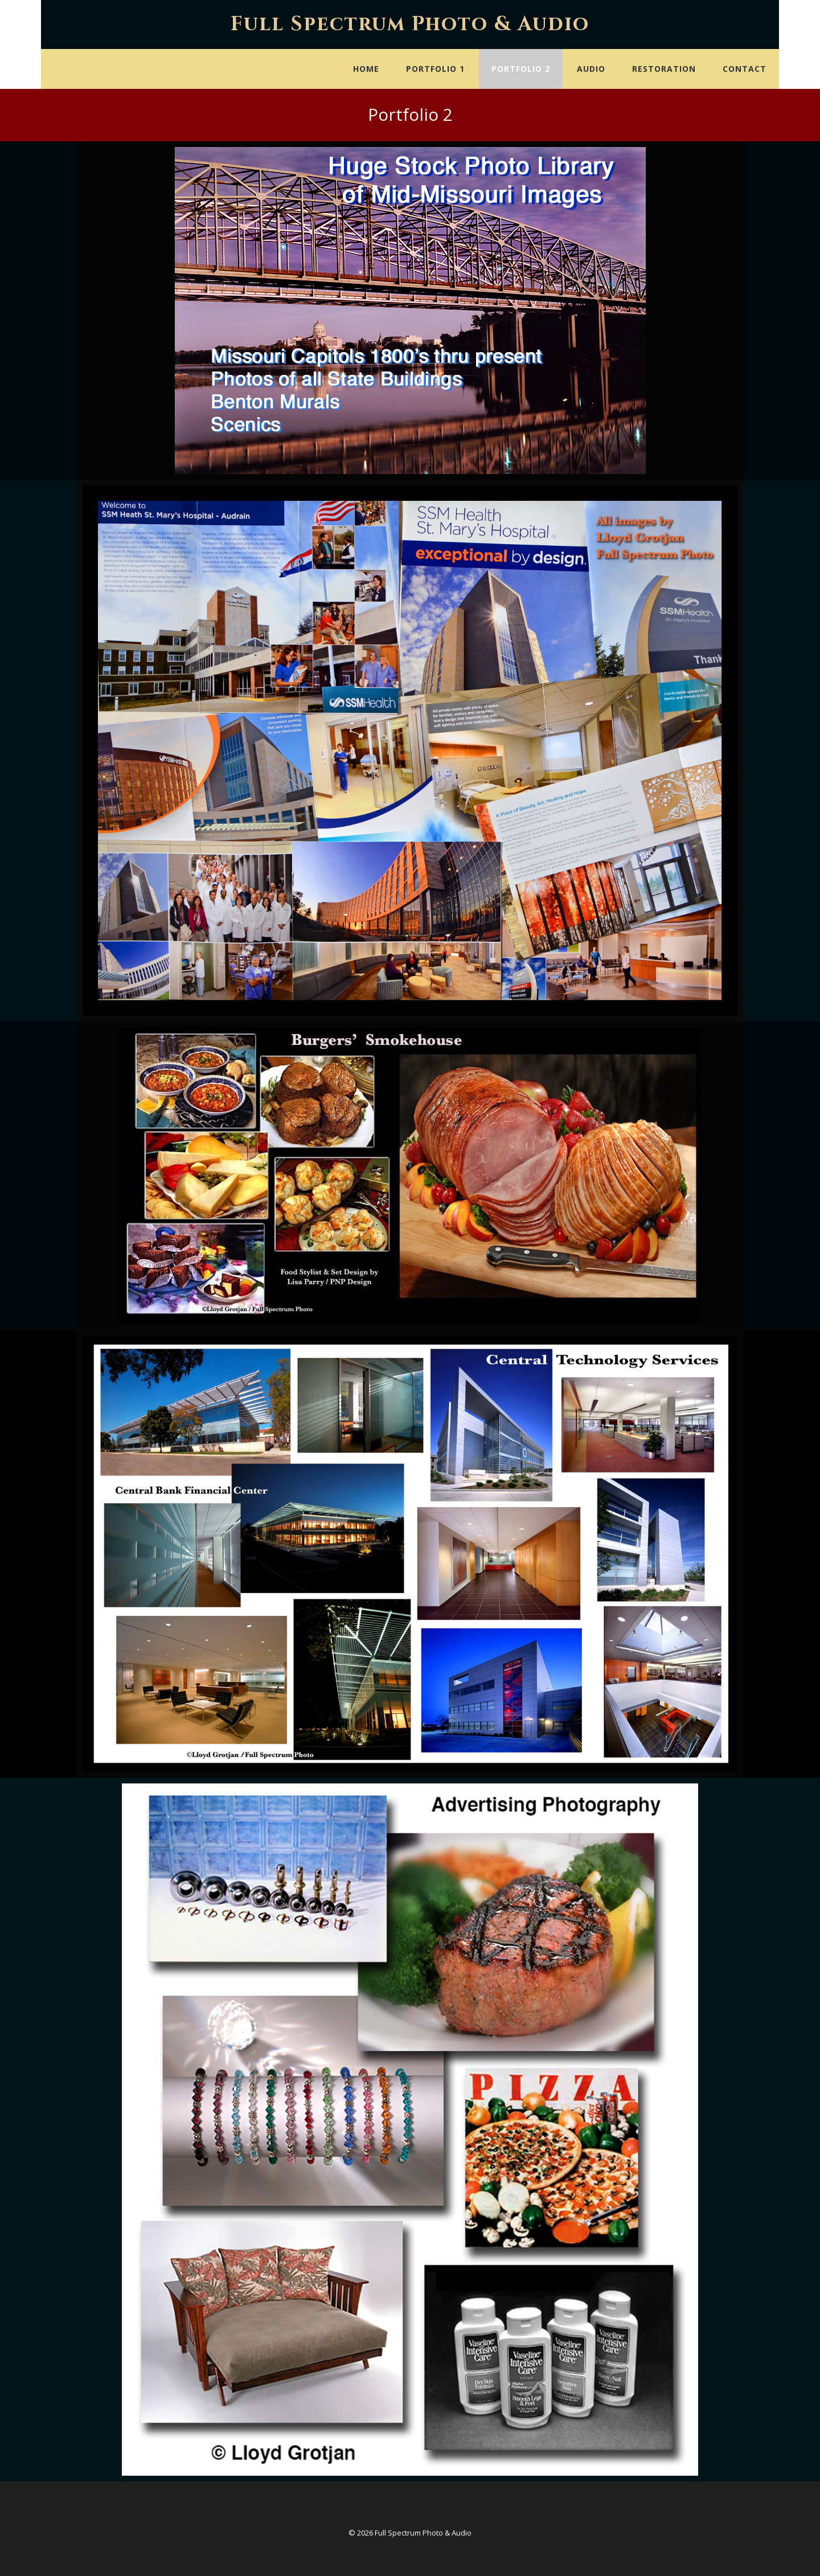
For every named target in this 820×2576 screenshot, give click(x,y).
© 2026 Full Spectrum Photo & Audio (410, 2533)
